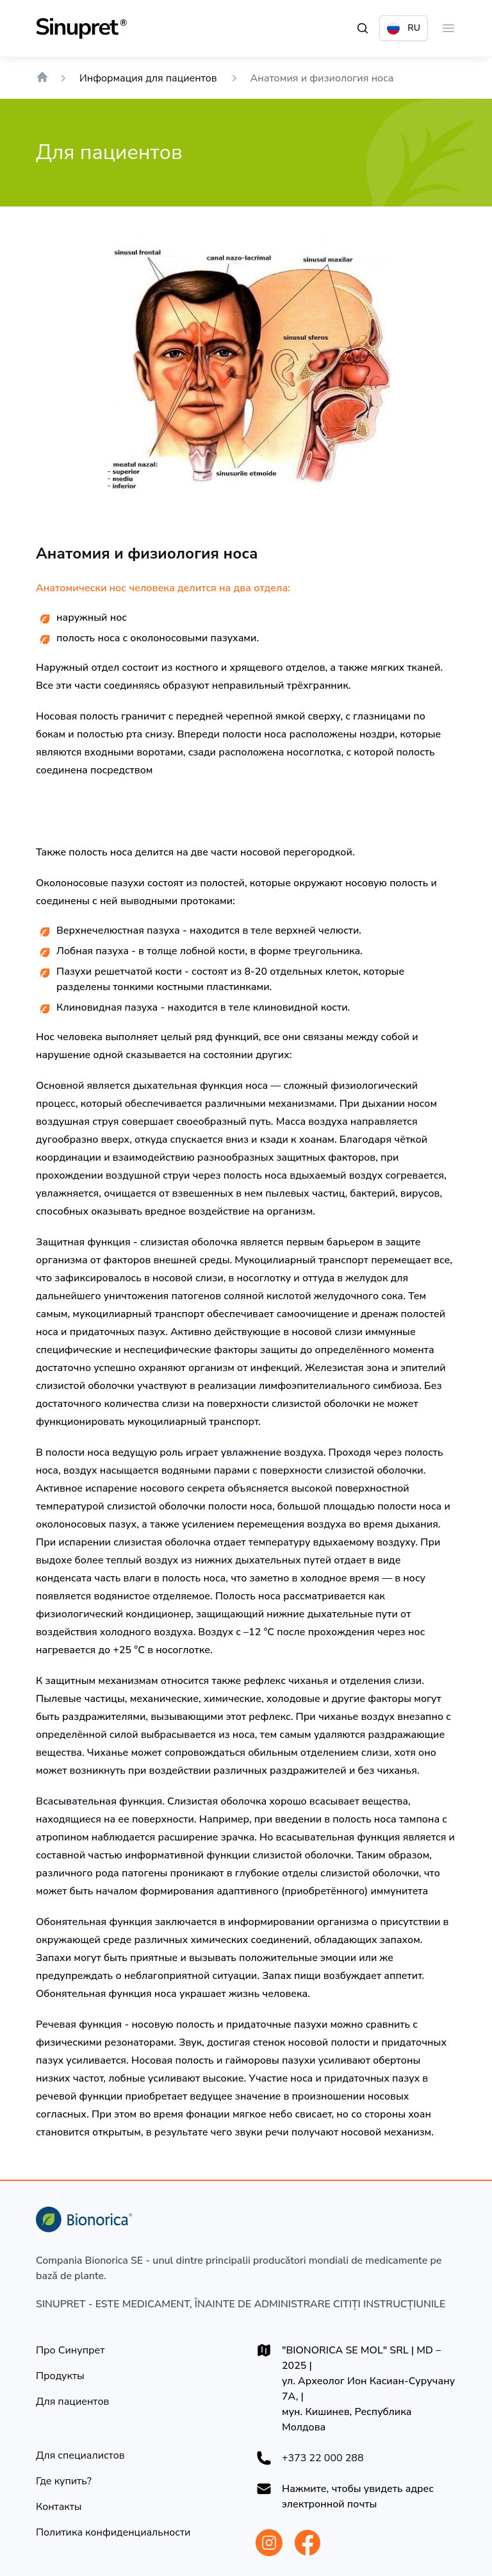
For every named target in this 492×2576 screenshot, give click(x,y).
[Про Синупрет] (70, 2350)
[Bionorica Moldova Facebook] (307, 2542)
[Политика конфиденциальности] (113, 2532)
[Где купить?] (64, 2481)
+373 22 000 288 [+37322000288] (323, 2458)
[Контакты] (59, 2506)
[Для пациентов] (72, 2401)
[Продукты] (60, 2376)
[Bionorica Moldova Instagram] (269, 2542)
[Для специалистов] (80, 2455)
